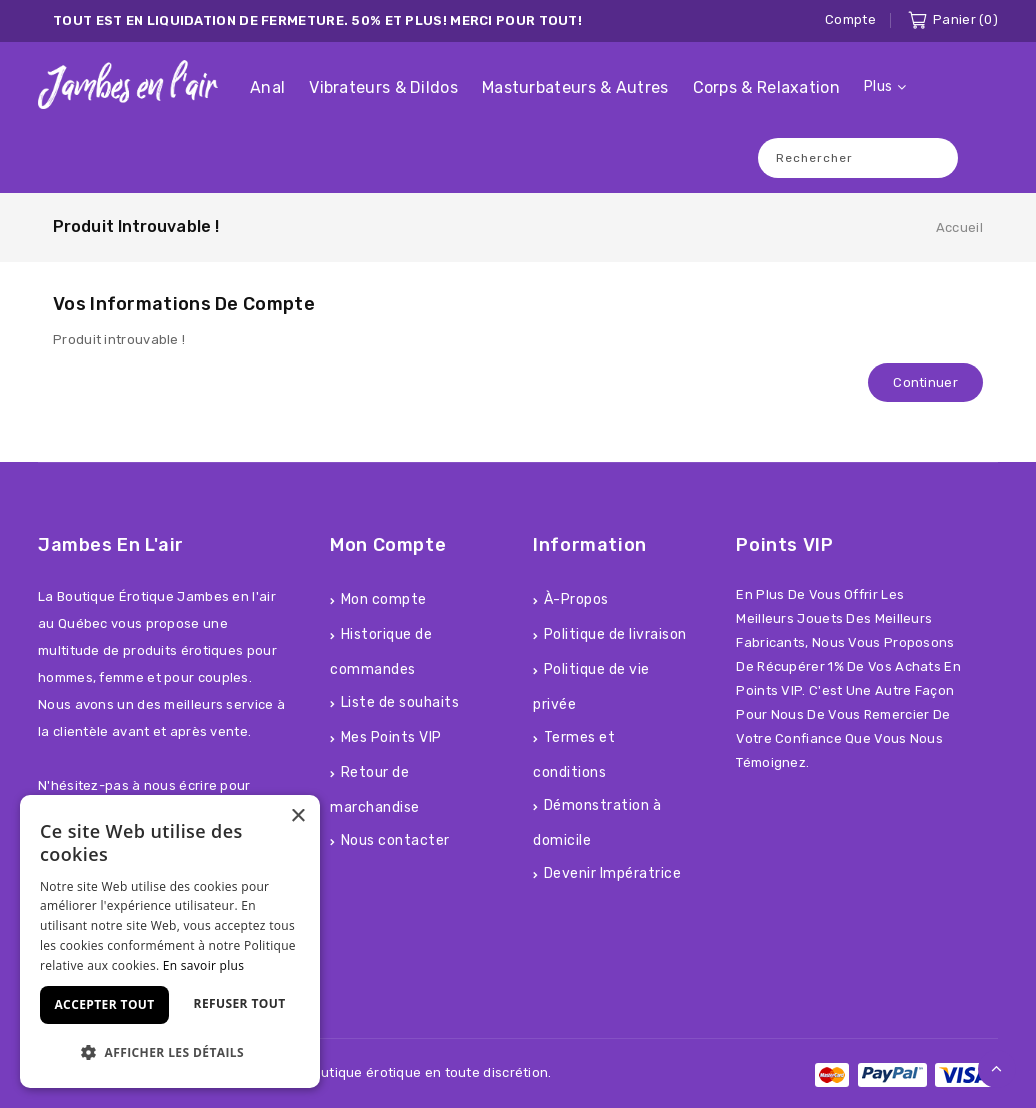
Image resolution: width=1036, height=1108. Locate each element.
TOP (997, 1069)
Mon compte (384, 599)
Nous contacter (395, 840)
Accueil (959, 227)
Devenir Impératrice (613, 873)
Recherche (933, 157)
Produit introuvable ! (136, 226)
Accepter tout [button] (104, 1004)
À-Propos (576, 599)
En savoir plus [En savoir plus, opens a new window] (203, 965)
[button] (170, 1052)
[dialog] (170, 941)
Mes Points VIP (391, 737)
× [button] (297, 816)
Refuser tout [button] (240, 1003)
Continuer (925, 382)
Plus (878, 86)
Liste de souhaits (400, 702)
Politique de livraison (615, 634)
